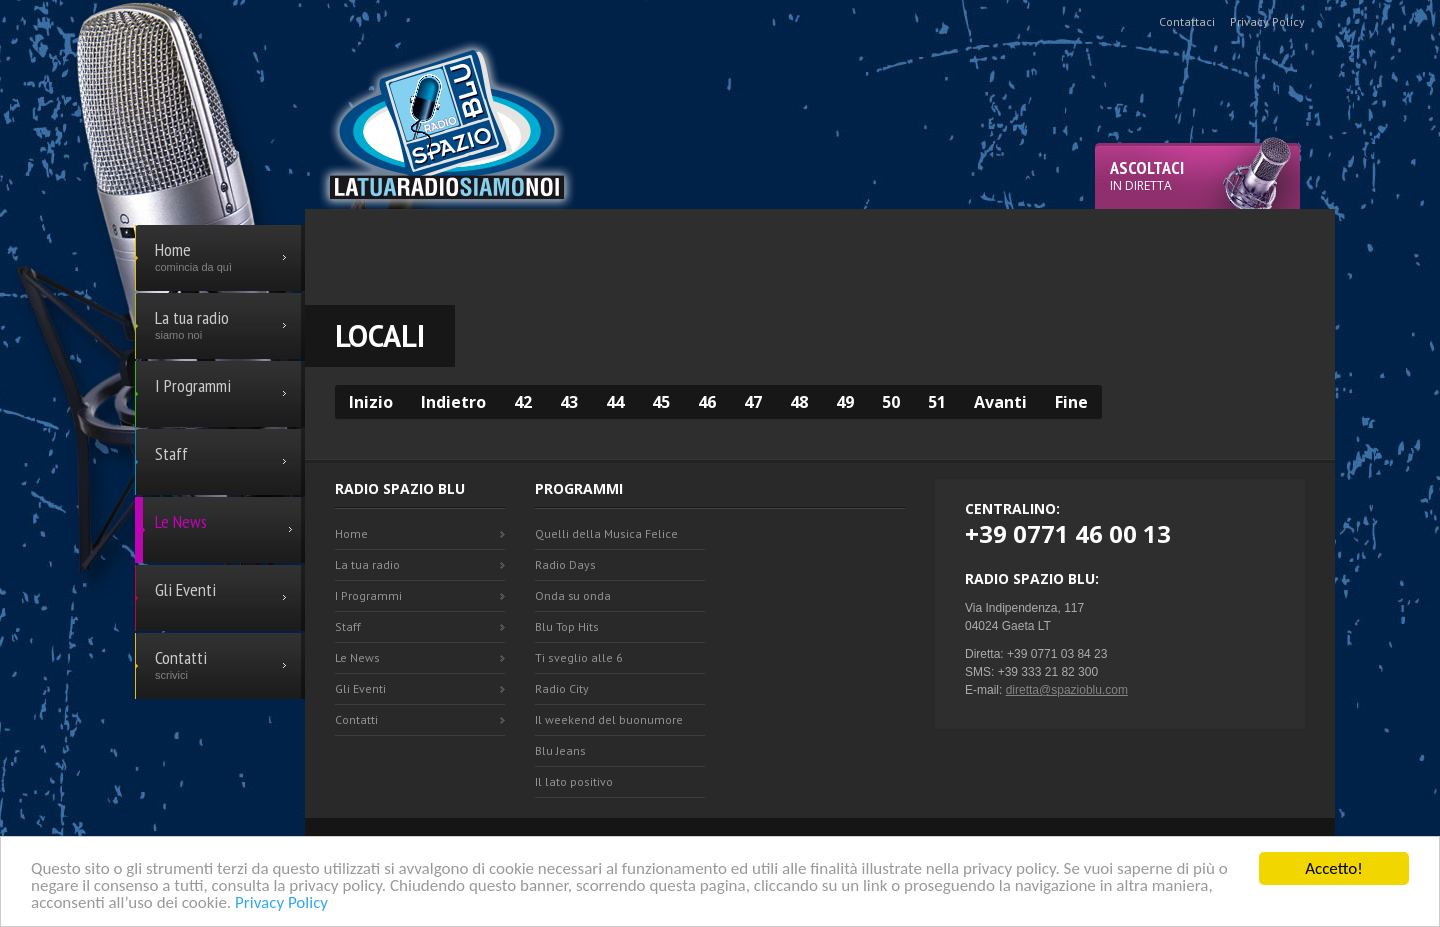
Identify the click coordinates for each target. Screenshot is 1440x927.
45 (661, 402)
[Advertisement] (820, 254)
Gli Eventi (360, 688)
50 (891, 402)
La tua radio (367, 564)
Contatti (356, 719)
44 (615, 402)
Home (351, 533)
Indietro (453, 402)
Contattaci (1187, 21)
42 (523, 402)
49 (845, 402)
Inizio (371, 402)
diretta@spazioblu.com (1067, 690)
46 (707, 402)
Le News (357, 657)
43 (569, 402)
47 (753, 402)
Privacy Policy (281, 903)
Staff (348, 626)
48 (799, 402)
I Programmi (368, 595)
